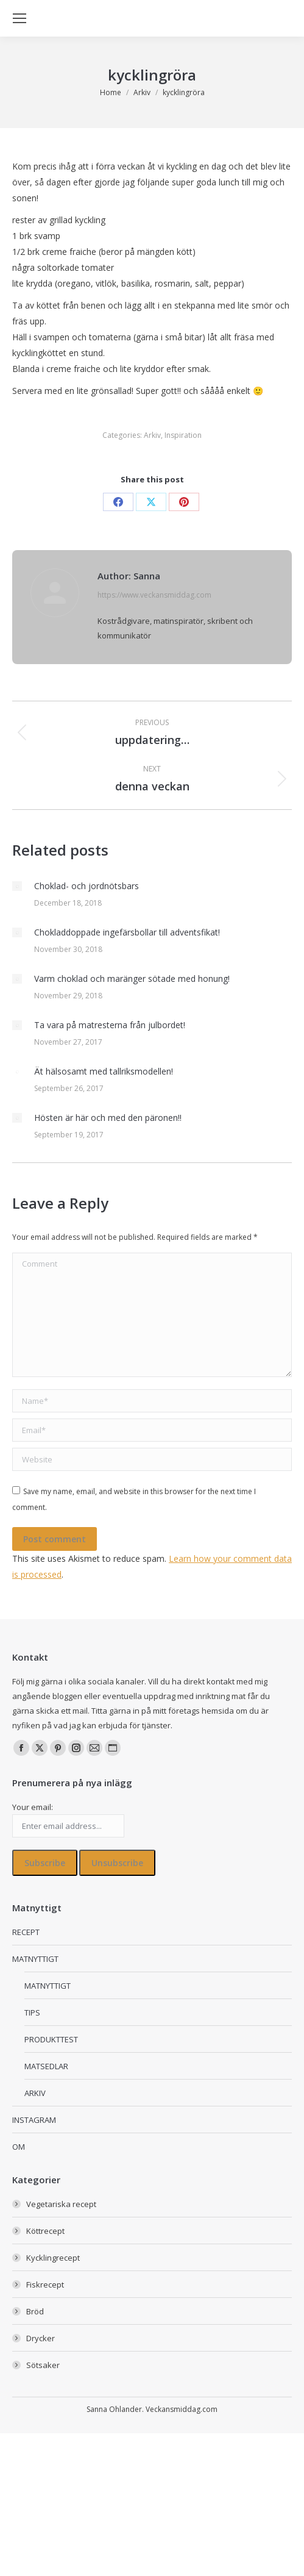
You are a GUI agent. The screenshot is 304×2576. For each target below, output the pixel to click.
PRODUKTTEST (51, 2039)
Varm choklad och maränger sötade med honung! (132, 978)
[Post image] (17, 886)
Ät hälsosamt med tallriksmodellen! (103, 1071)
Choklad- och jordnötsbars (86, 886)
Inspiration (183, 435)
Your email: (32, 1806)
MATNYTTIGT (35, 1958)
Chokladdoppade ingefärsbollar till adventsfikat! (127, 932)
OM (18, 2146)
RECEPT (26, 1932)
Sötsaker (43, 2365)
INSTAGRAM (34, 2119)
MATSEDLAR (46, 2066)
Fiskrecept (45, 2284)
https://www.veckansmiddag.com (154, 595)
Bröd (35, 2311)
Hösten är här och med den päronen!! (108, 1117)
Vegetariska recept (61, 2204)
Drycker (40, 2338)
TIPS (32, 2012)
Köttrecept (45, 2230)
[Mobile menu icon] (19, 18)
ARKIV (35, 2093)
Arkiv (152, 435)
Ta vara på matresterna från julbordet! (109, 1025)
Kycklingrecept (53, 2257)
